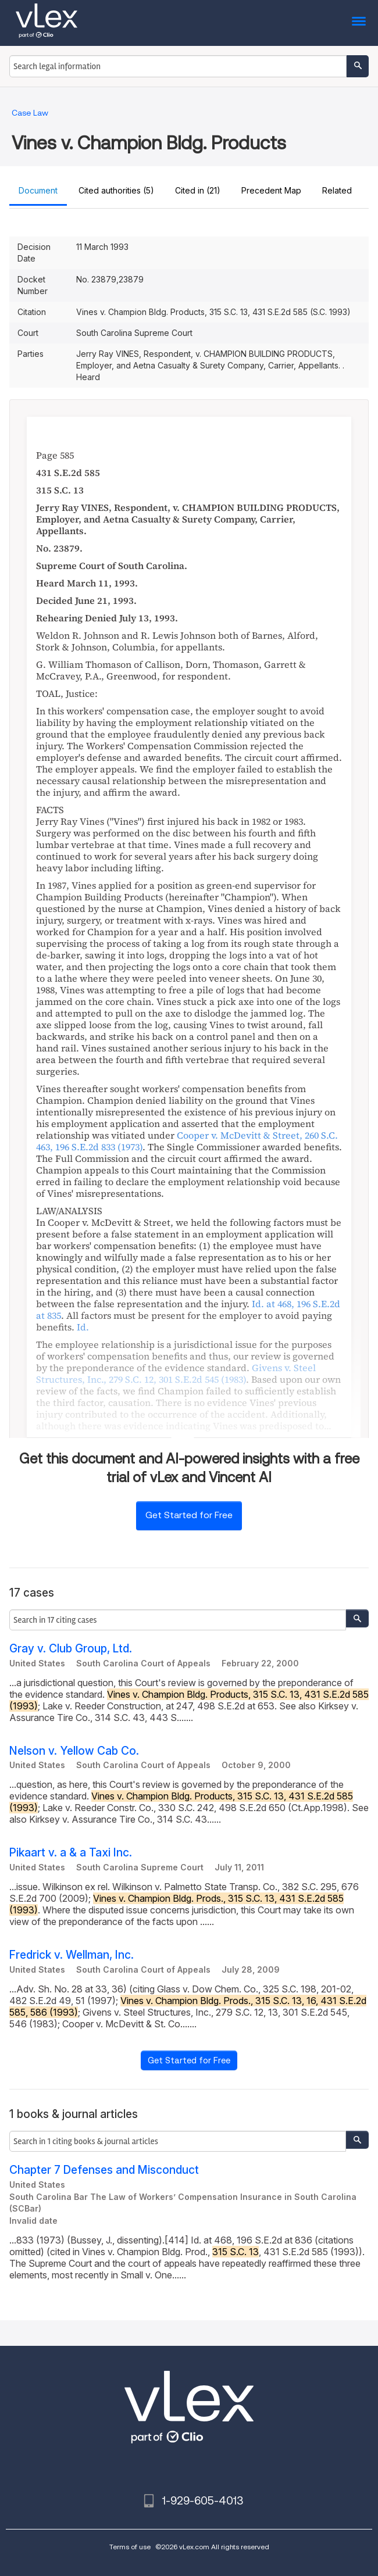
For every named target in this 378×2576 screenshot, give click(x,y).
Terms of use (130, 2546)
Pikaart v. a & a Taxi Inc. (70, 1852)
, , (176, 1373)
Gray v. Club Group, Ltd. (70, 1648)
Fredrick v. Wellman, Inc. (71, 1955)
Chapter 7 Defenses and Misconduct (104, 2170)
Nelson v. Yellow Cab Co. (74, 1751)
